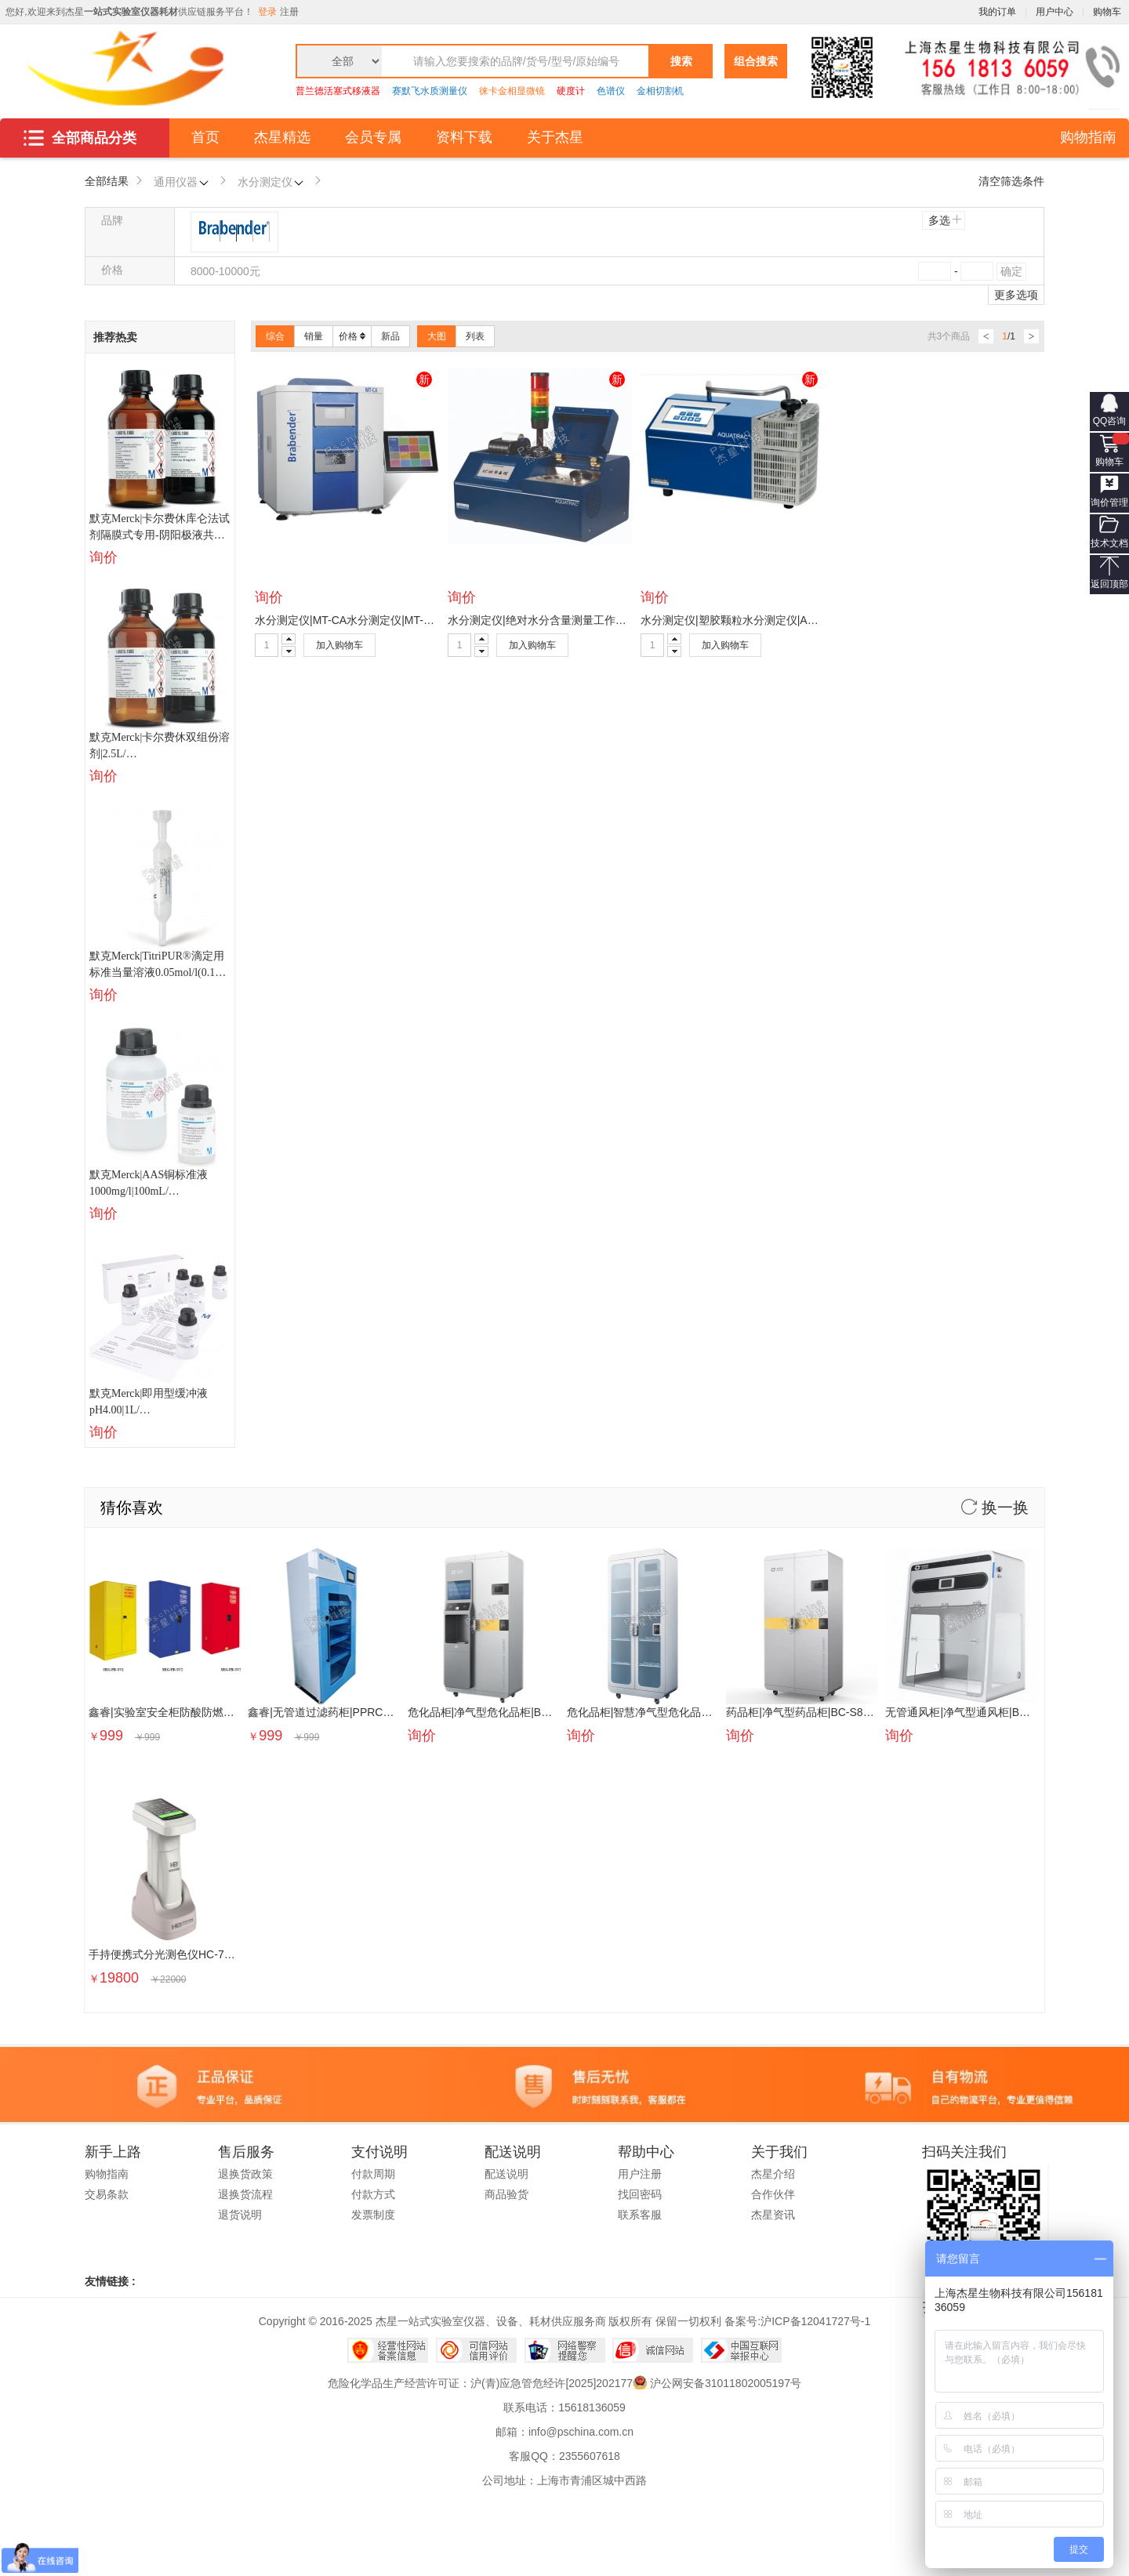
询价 (103, 557)
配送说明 (506, 2174)
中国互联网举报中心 (741, 2350)
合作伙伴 (773, 2194)
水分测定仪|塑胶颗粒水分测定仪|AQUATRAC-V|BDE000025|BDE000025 (818, 620)
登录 (267, 11)
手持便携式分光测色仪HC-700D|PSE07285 (194, 1954)
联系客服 (640, 2214)
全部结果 (107, 181)
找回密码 (640, 2194)
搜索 (681, 61)
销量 (313, 336)
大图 (436, 336)
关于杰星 (555, 137)
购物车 (1109, 461)
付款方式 (373, 2194)
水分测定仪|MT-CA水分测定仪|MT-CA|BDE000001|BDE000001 (409, 620)
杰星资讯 (773, 2214)
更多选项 (1016, 294)
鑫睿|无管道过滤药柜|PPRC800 (324, 1712)
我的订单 (997, 11)
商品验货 (506, 2194)
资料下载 (464, 137)
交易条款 (107, 2194)
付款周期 (373, 2174)
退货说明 (240, 2214)
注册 (289, 11)
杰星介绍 (773, 2174)
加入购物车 (339, 645)
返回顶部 (1109, 584)
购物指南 (1088, 137)
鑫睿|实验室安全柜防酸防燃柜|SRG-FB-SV (193, 1712)
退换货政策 (245, 2174)
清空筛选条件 (1011, 181)
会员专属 (373, 137)
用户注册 (640, 2174)
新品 (390, 336)
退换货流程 (245, 2194)
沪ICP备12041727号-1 (815, 2321)
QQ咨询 (1110, 420)
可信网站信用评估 (476, 2350)
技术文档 (1109, 543)
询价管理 (1109, 502)
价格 (352, 336)
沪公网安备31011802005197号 (725, 2383)
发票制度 (373, 2214)
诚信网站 (652, 2350)
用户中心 (1054, 11)
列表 (475, 336)
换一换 (995, 1507)
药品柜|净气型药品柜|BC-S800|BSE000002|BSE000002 (862, 1712)
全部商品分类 (80, 138)
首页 (205, 137)
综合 (275, 336)
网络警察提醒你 (565, 2350)
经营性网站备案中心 (387, 2350)
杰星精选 (282, 137)
